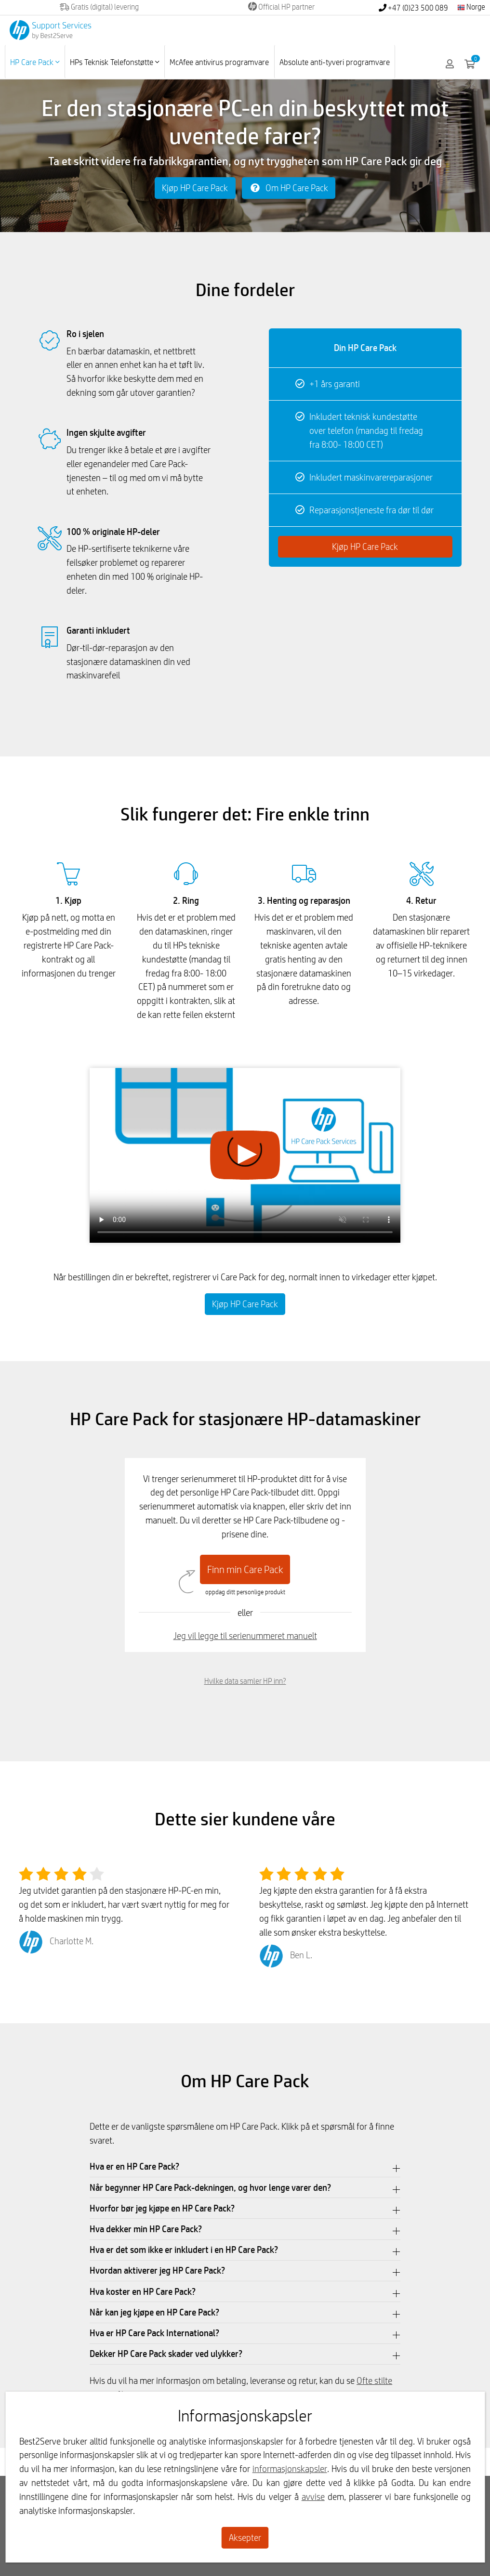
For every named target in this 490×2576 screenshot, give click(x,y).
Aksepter (245, 2537)
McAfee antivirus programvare (219, 62)
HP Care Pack (34, 62)
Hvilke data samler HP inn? (245, 1681)
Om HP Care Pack (289, 188)
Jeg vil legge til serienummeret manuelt (245, 1635)
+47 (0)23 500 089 (413, 8)
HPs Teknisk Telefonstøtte (114, 62)
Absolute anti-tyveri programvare (334, 62)
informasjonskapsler (289, 2468)
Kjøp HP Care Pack (195, 188)
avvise (313, 2496)
